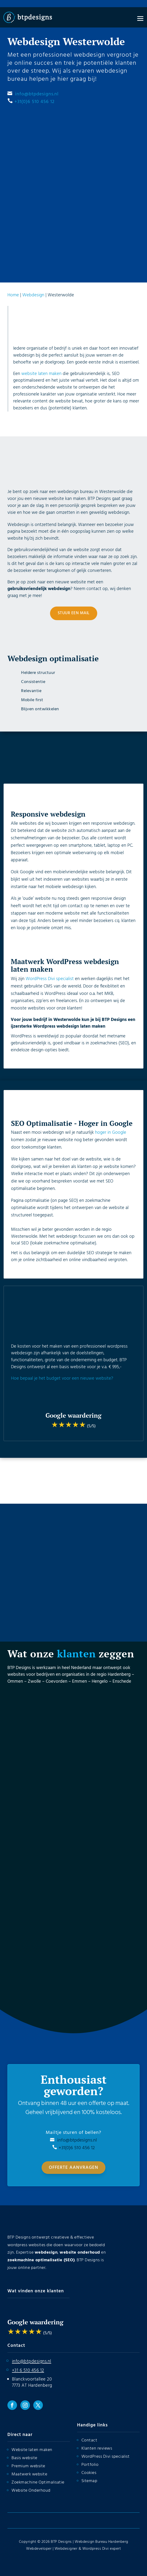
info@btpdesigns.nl (37, 94)
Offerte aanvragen (73, 2167)
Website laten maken (31, 2449)
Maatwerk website (29, 2474)
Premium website (28, 2466)
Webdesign (33, 295)
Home (13, 295)
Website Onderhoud (31, 2490)
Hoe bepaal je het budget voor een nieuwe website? (62, 1378)
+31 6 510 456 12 (28, 2370)
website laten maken (41, 373)
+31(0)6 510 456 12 (34, 102)
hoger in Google (110, 1132)
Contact (89, 2440)
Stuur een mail (74, 613)
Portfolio (90, 2464)
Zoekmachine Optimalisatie (37, 2482)
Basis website (24, 2458)
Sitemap (89, 2481)
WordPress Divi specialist (50, 978)
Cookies (88, 2472)
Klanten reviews (96, 2448)
